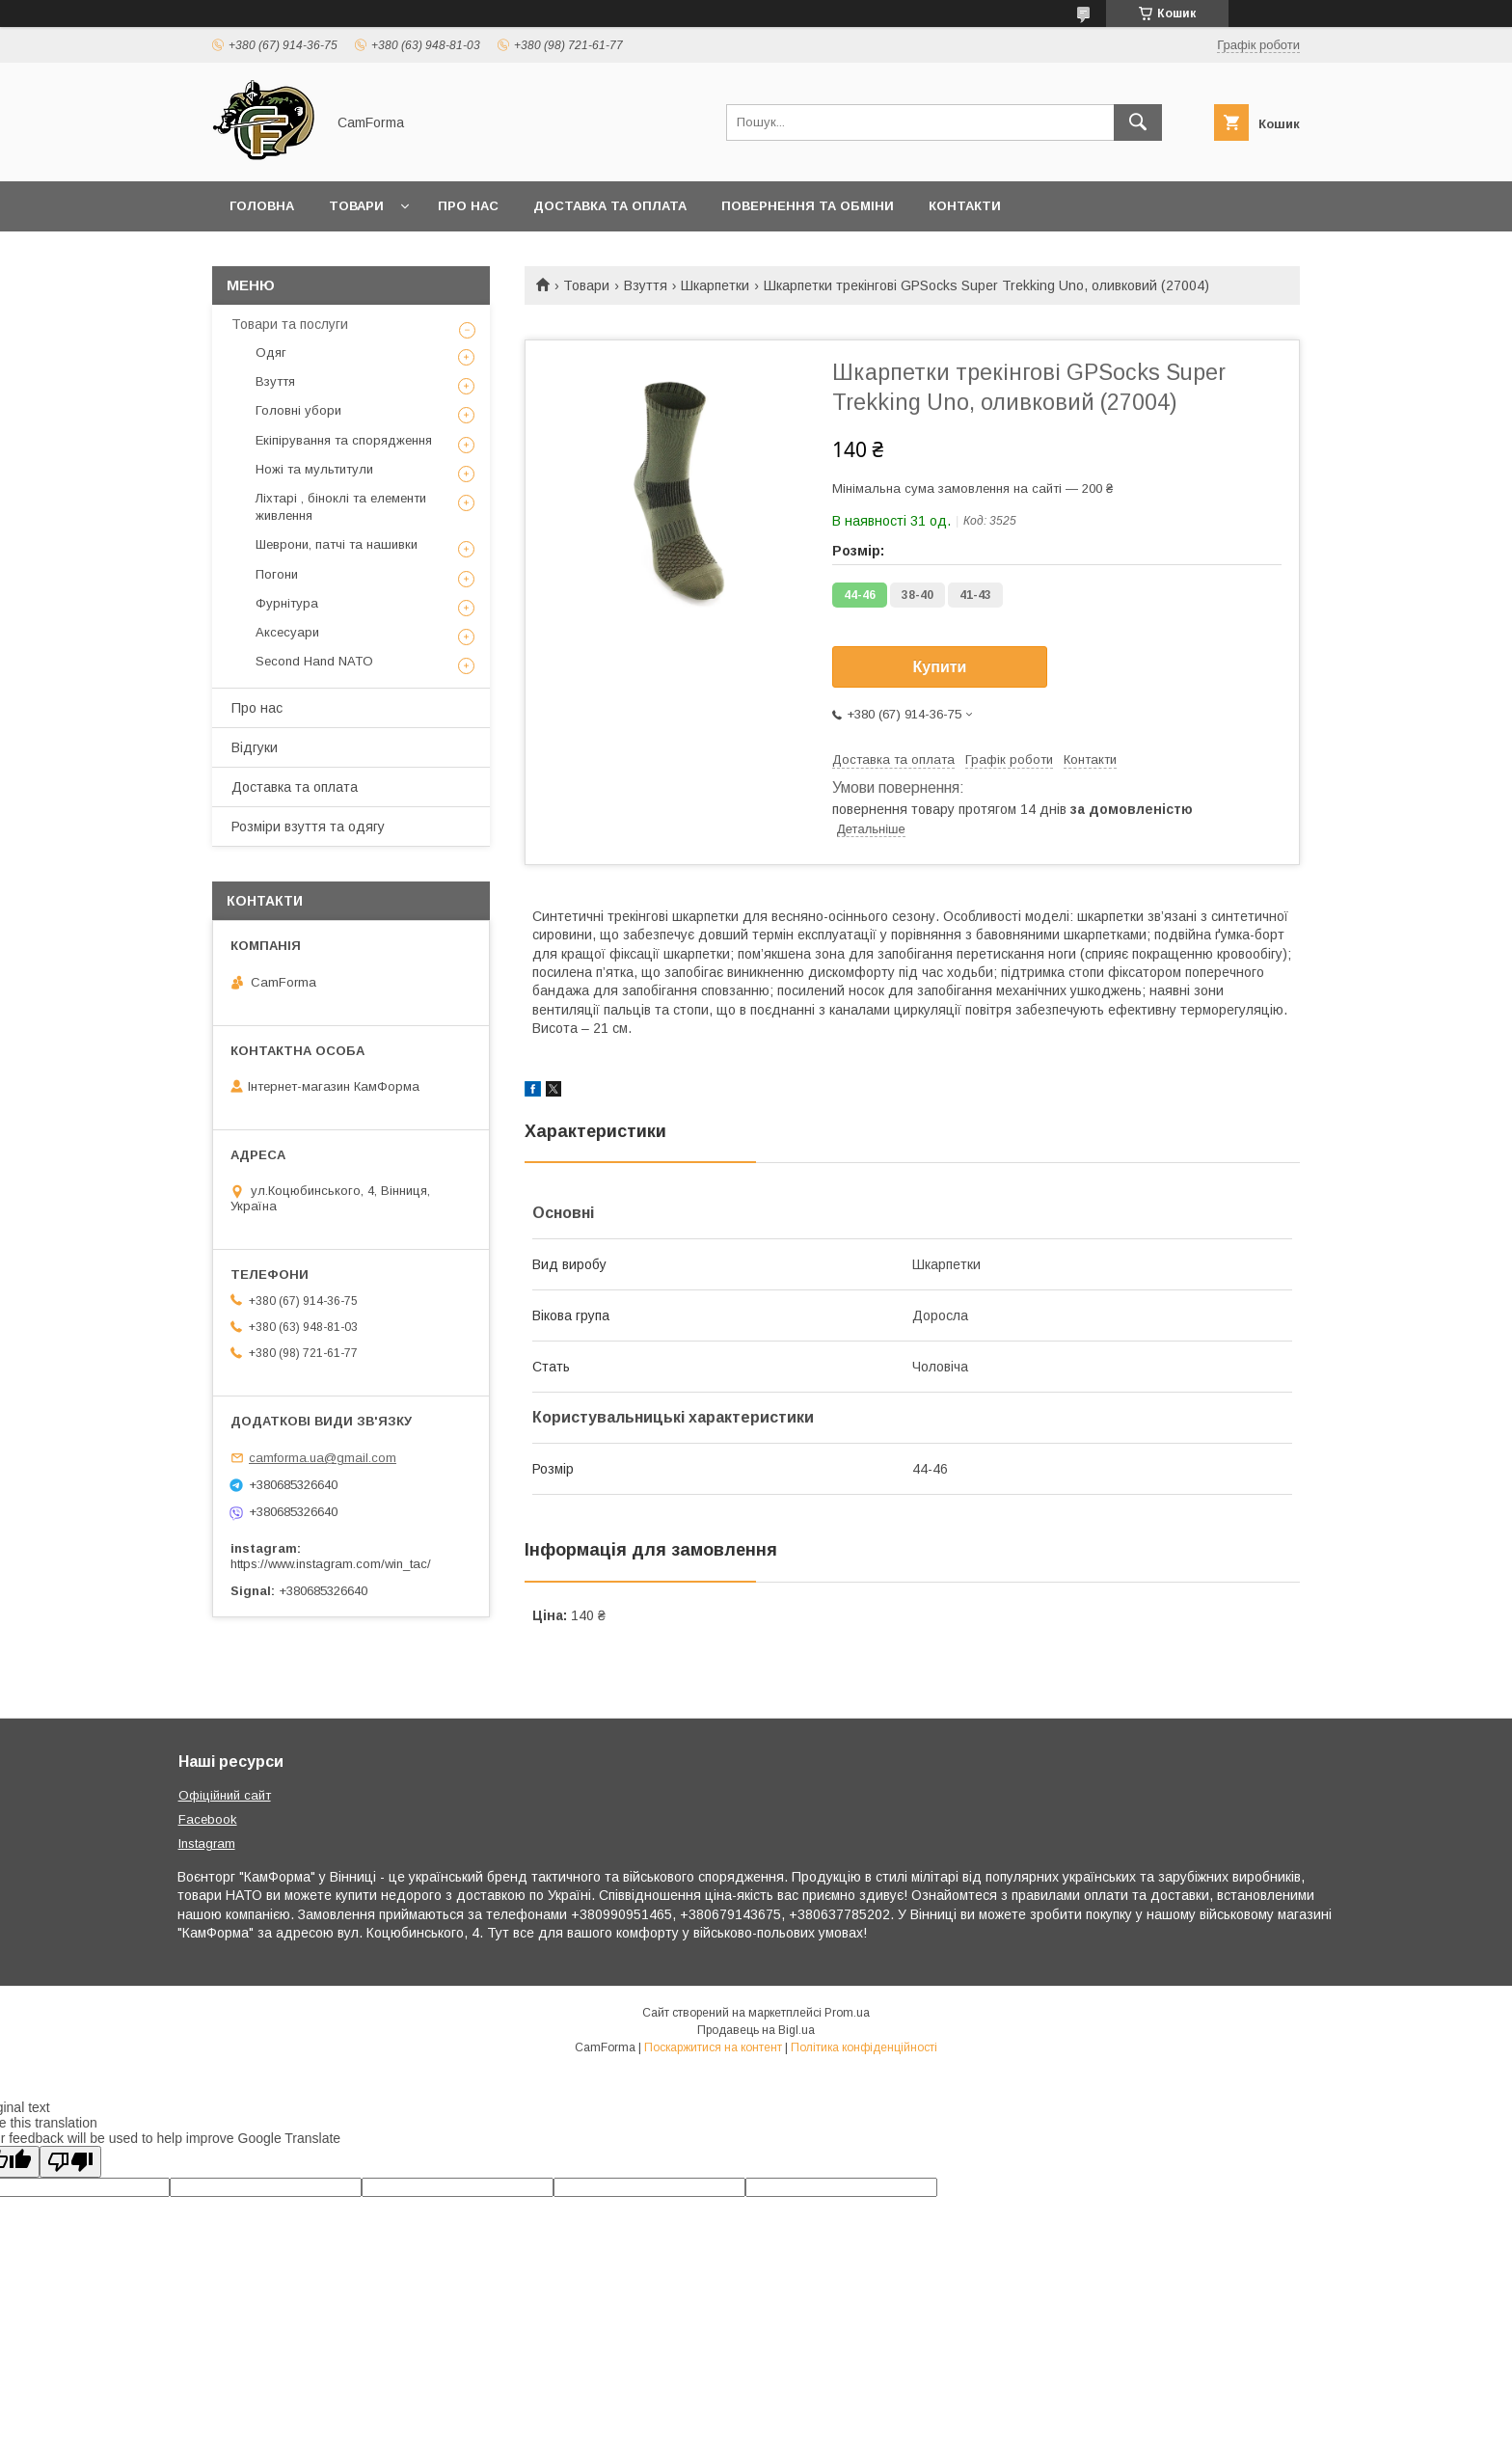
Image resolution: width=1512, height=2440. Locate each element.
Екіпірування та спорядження (344, 440)
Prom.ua (847, 2013)
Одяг (271, 352)
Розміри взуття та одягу (308, 826)
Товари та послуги (289, 324)
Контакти (965, 206)
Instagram (206, 1843)
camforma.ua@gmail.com (322, 1457)
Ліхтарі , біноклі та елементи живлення (341, 507)
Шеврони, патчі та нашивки (337, 544)
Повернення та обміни (807, 206)
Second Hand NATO (314, 661)
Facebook (207, 1819)
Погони (277, 574)
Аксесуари (287, 632)
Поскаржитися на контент (713, 2047)
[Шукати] (1138, 122)
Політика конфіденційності (864, 2047)
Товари (356, 206)
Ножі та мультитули (314, 469)
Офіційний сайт (224, 1795)
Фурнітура (287, 603)
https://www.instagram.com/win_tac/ (330, 1564)
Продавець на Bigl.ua (756, 2030)
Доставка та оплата (610, 206)
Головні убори (298, 410)
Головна (262, 206)
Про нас (468, 206)
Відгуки (254, 747)
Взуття (645, 285)
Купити (940, 667)
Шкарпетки (715, 285)
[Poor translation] (70, 2162)
